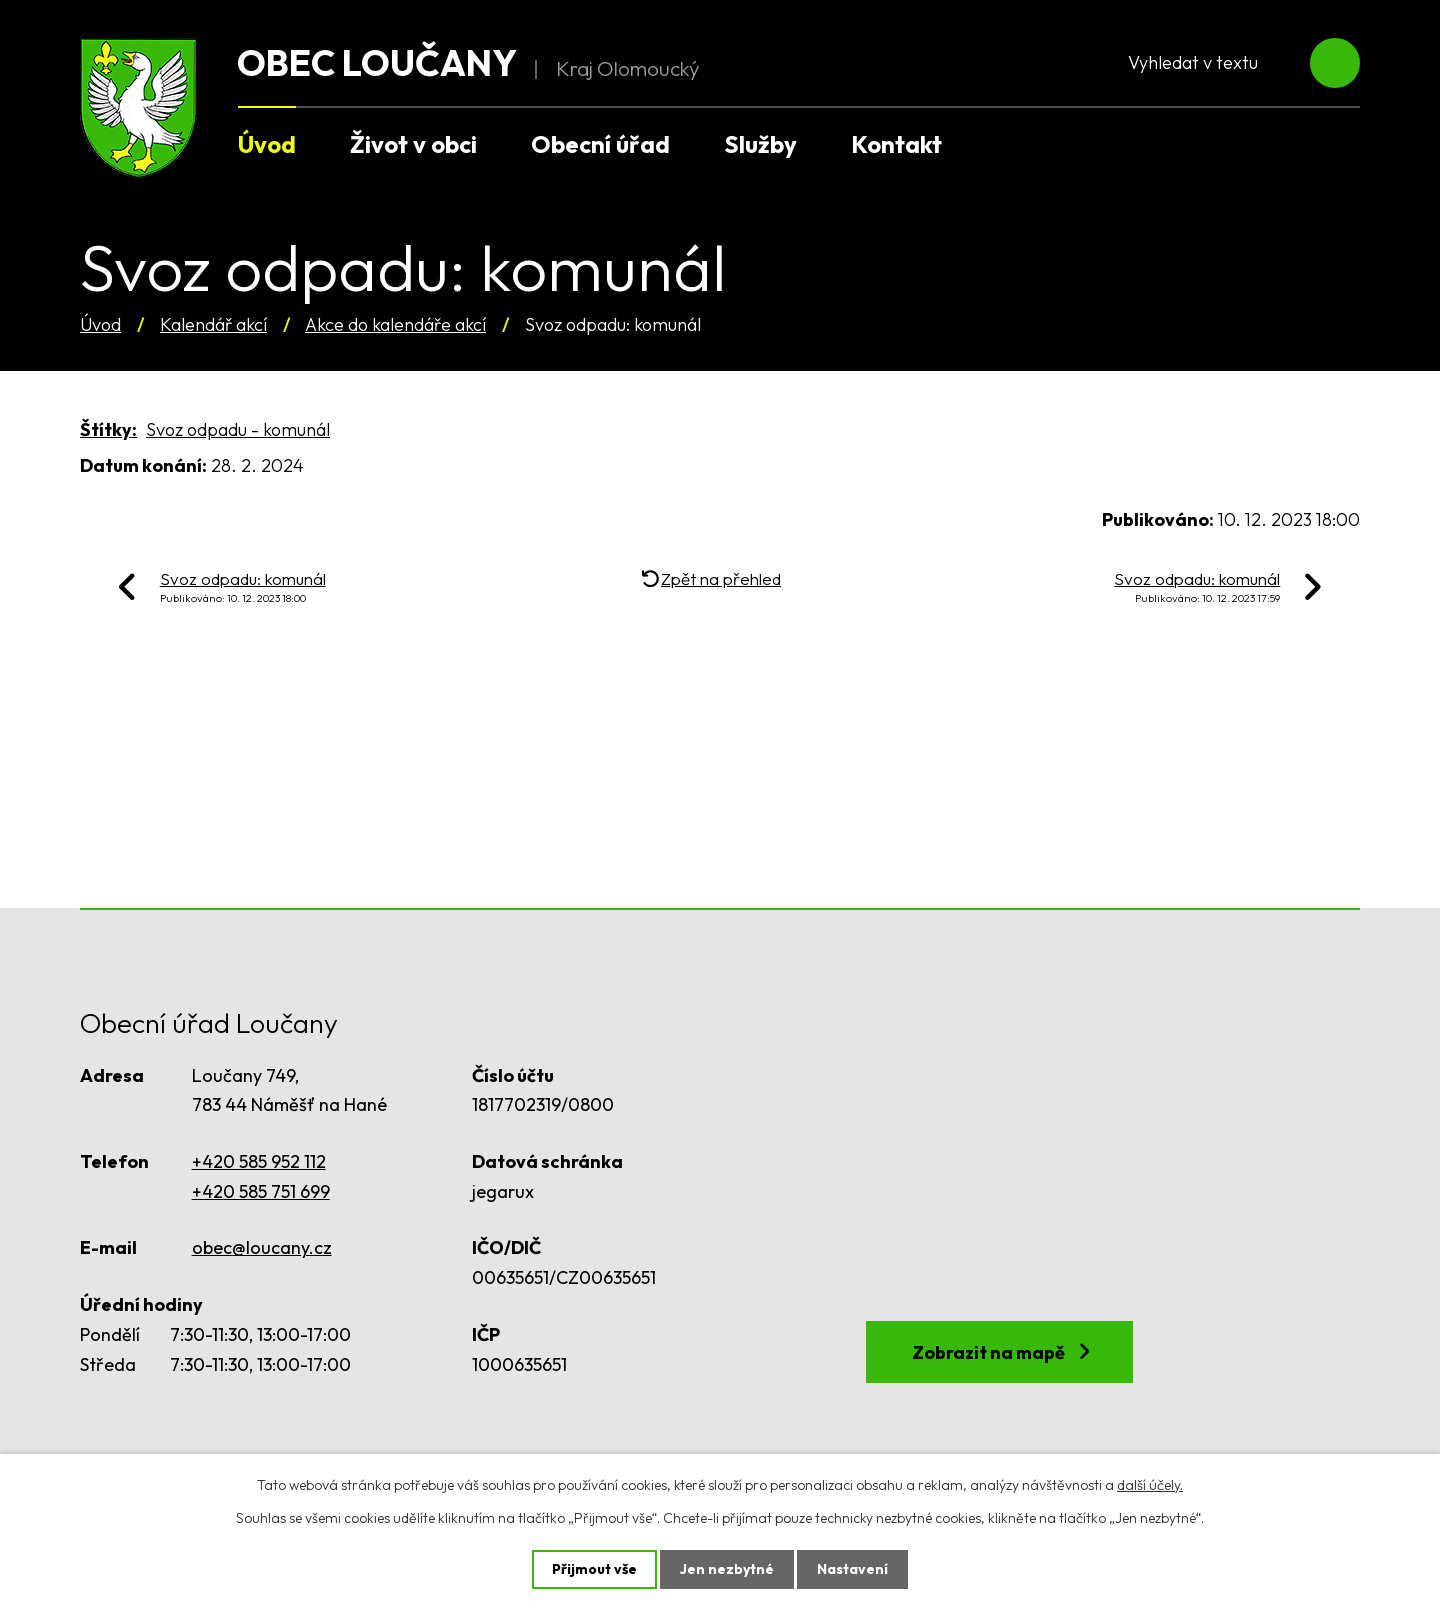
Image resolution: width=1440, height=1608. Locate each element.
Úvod (100, 324)
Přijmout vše (594, 1569)
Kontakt (896, 144)
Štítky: (108, 429)
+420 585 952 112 (259, 1161)
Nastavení (852, 1569)
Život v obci (413, 144)
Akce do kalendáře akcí (395, 324)
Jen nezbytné (727, 1569)
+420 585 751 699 (261, 1191)
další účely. (1150, 1485)
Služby (760, 144)
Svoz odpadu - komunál (238, 429)
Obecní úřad (600, 144)
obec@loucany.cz (262, 1247)
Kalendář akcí (213, 324)
